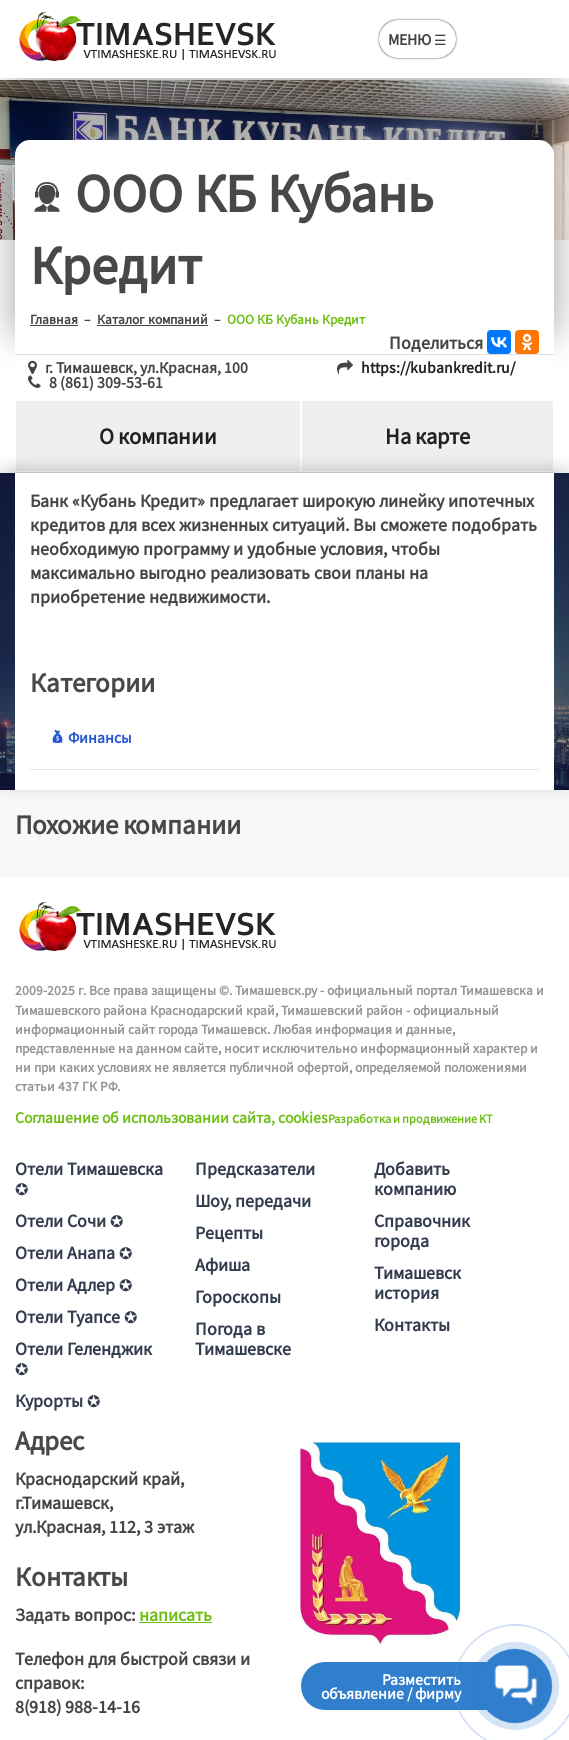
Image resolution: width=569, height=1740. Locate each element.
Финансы (91, 737)
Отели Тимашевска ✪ (89, 1178)
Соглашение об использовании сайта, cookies (171, 1117)
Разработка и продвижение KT (410, 1118)
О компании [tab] (158, 435)
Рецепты (229, 1232)
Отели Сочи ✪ (69, 1220)
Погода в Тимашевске (243, 1338)
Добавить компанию (415, 1178)
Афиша (222, 1264)
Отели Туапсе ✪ (76, 1316)
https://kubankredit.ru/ (438, 367)
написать (175, 1614)
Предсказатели (255, 1168)
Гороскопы (238, 1296)
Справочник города (422, 1230)
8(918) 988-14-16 (77, 1706)
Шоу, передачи (253, 1200)
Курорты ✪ (57, 1400)
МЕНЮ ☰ (417, 39)
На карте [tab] (427, 435)
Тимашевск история (417, 1282)
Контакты (412, 1324)
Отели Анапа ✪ (73, 1252)
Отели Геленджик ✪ (83, 1358)
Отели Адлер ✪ (73, 1284)
